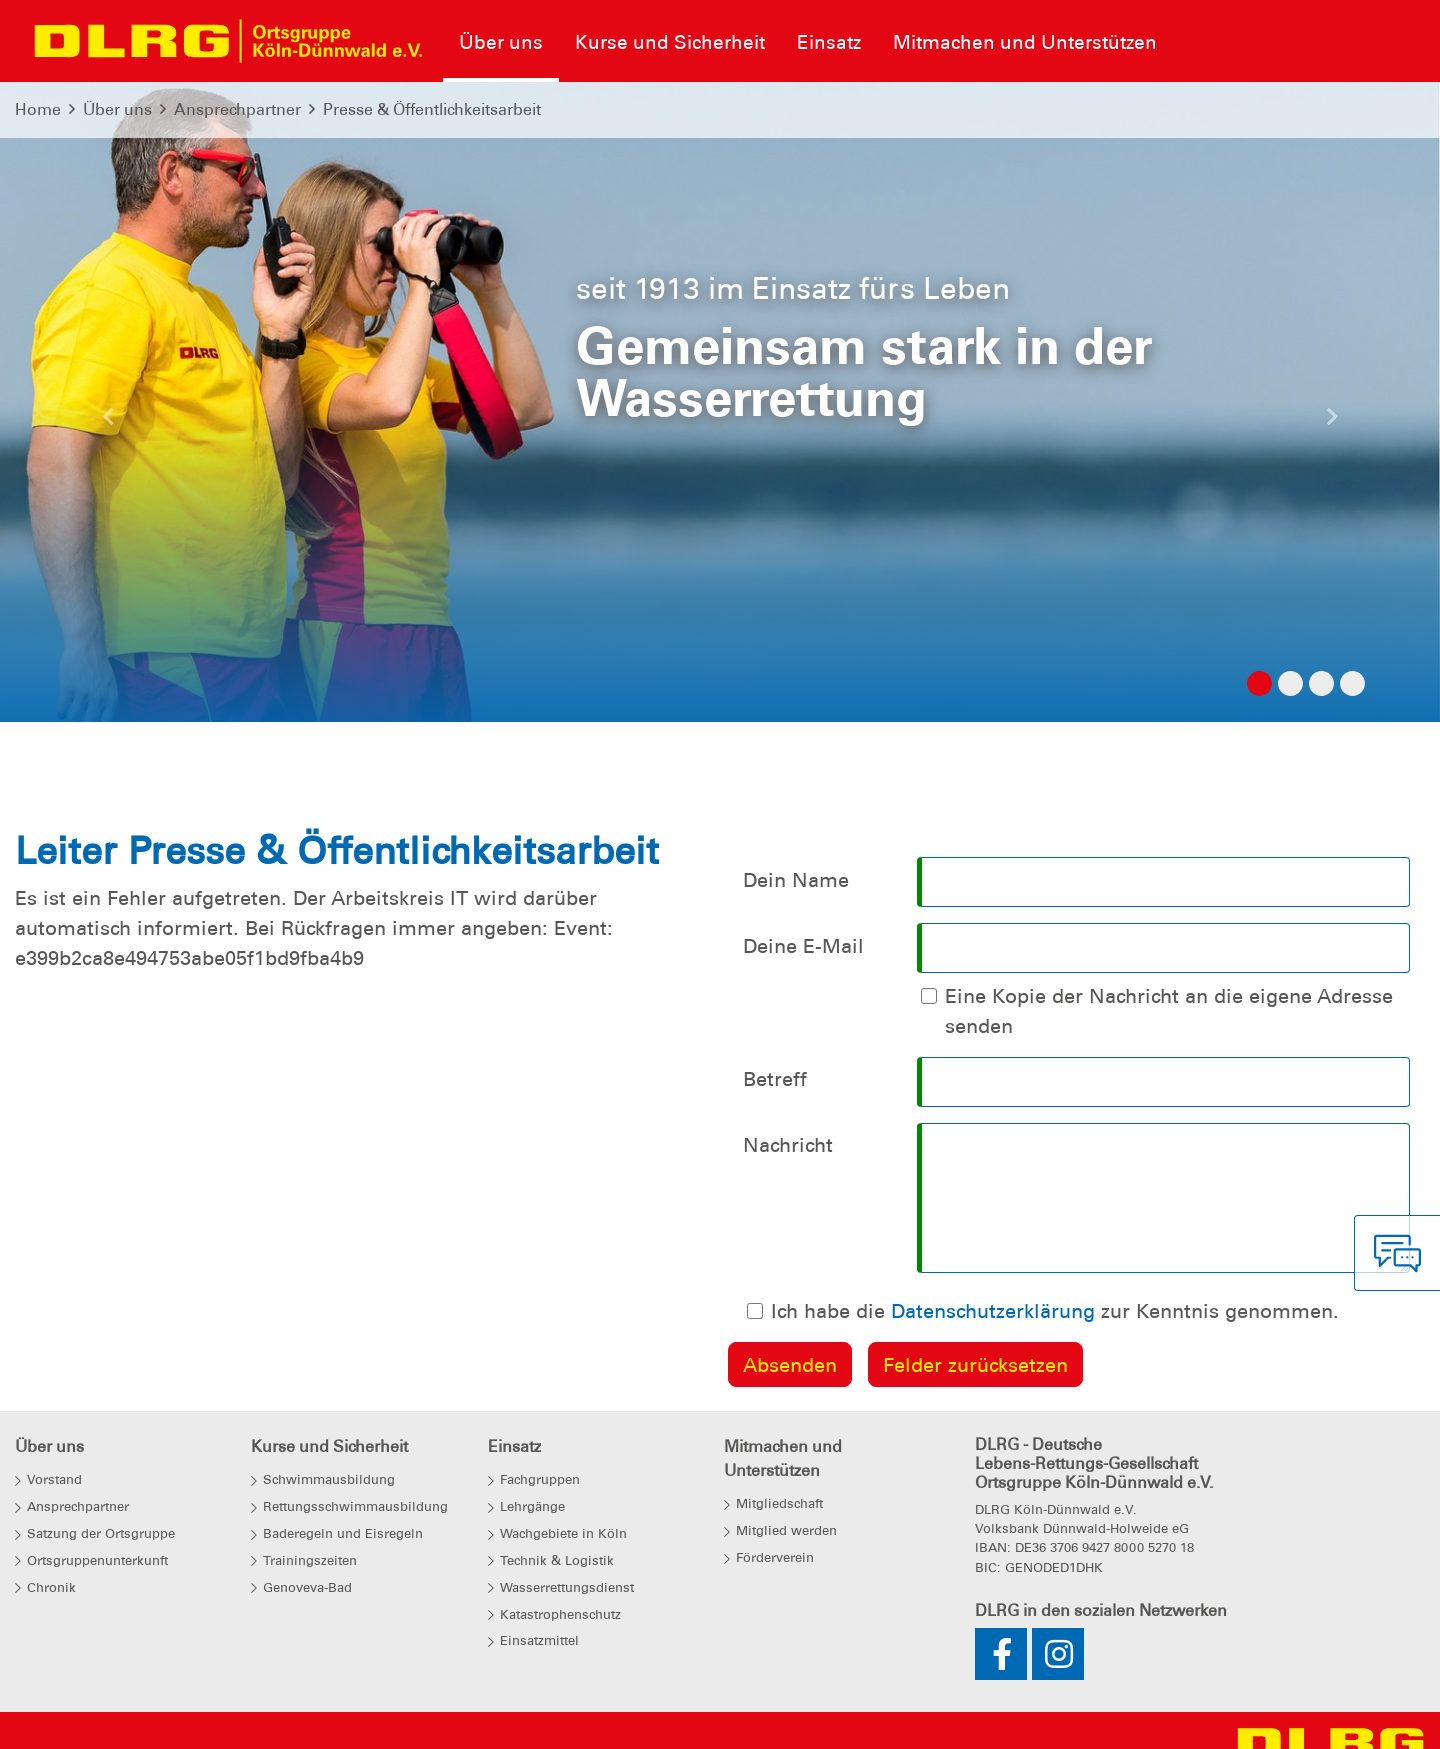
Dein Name (796, 880)
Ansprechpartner (237, 109)
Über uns (117, 109)
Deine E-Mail (803, 946)
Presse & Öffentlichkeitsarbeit (432, 109)
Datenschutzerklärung (993, 1311)
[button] (108, 422)
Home (38, 109)
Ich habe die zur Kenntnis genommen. (1055, 1311)
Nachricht (788, 1145)
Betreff (775, 1079)
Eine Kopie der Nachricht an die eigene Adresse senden (1169, 1011)
